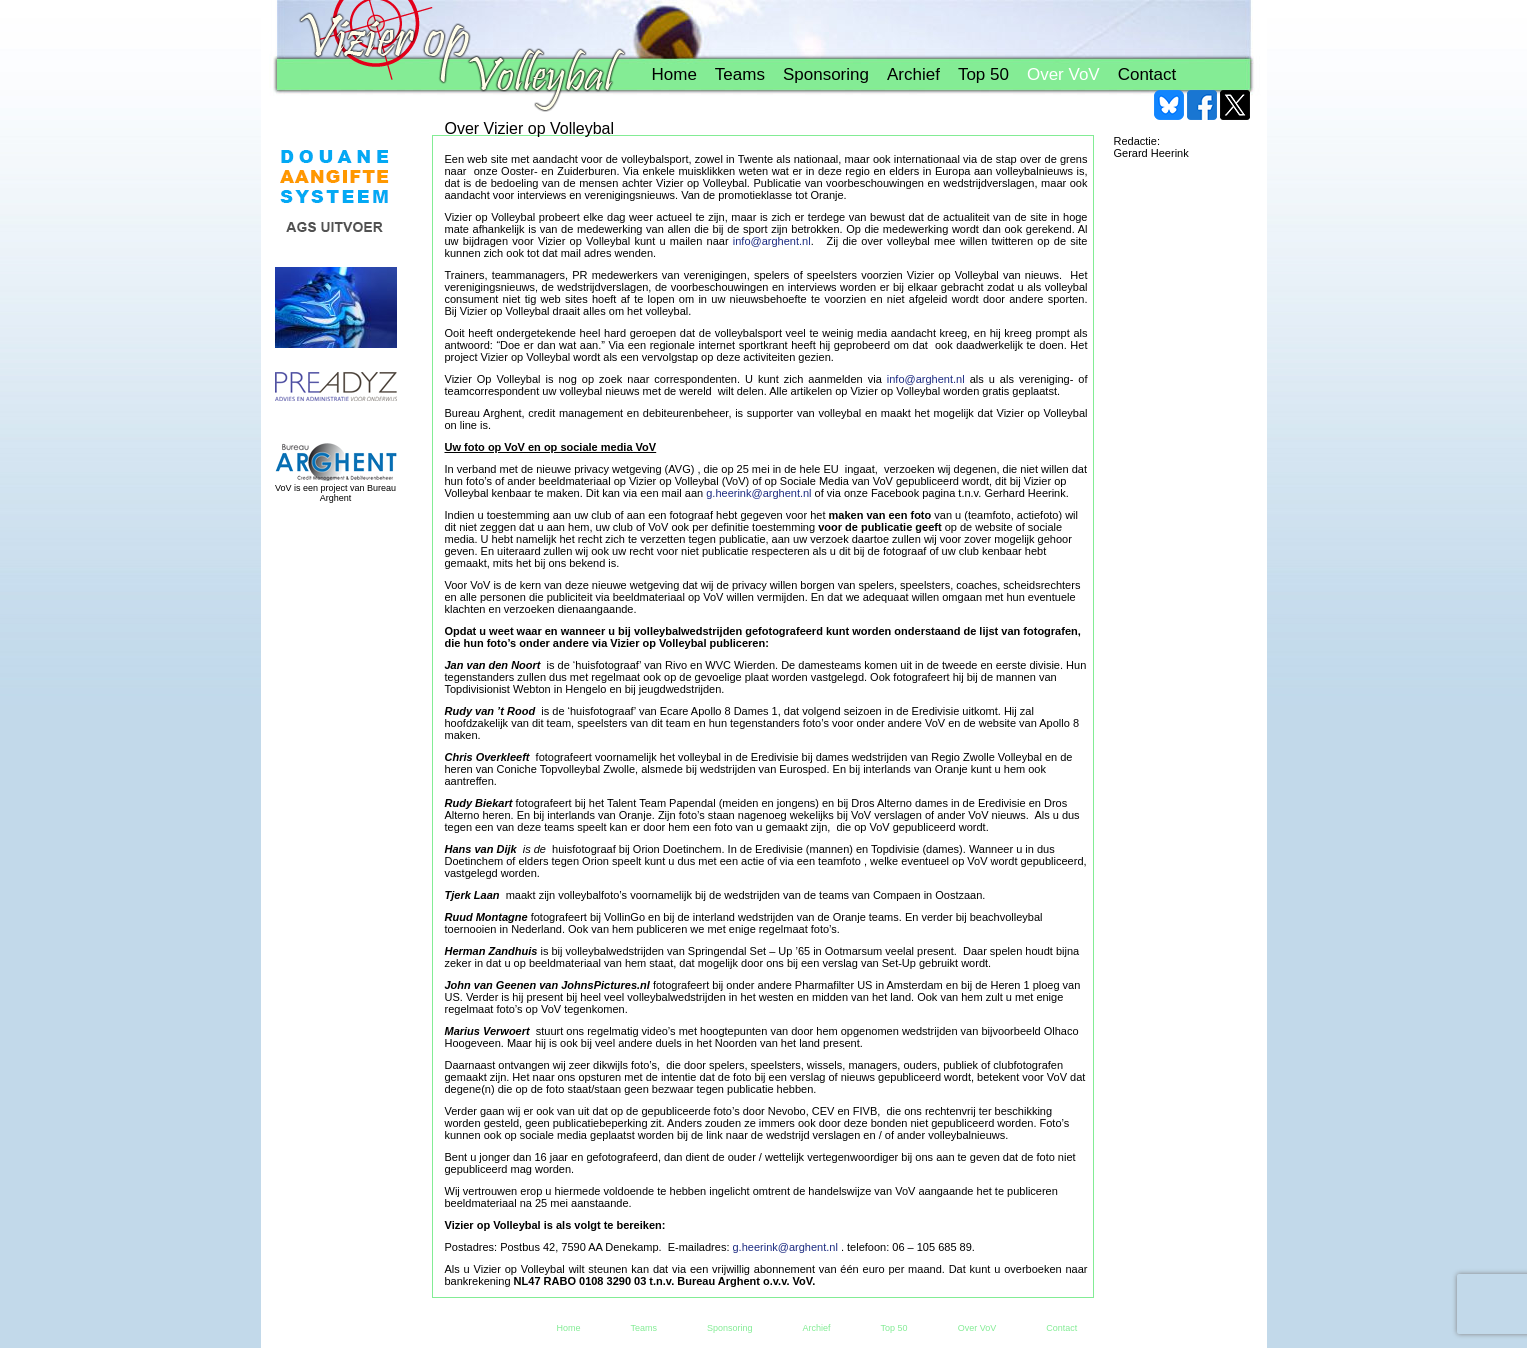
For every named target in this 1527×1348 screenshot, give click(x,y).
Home (674, 74)
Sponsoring (826, 74)
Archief (913, 74)
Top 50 (983, 74)
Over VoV (1063, 74)
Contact (1147, 74)
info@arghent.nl (772, 241)
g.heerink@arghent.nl (758, 493)
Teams (740, 74)
